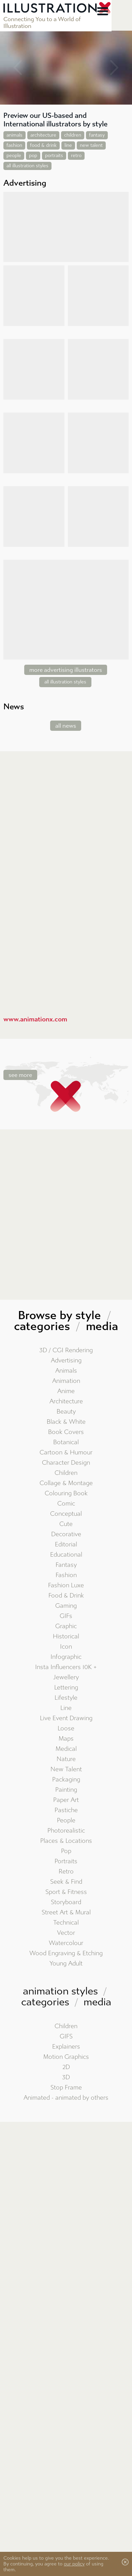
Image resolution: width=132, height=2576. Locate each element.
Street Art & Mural (66, 1912)
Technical (66, 1922)
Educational (66, 1554)
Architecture (66, 1401)
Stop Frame (66, 2087)
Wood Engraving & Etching (66, 1953)
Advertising (66, 1360)
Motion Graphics (66, 2057)
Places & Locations (66, 1841)
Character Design (66, 1462)
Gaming (66, 1605)
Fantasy (66, 1565)
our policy (74, 2564)
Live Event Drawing (66, 1718)
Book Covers (66, 1432)
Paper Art (66, 1800)
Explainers (66, 2046)
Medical (66, 1749)
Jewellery (66, 1677)
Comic (66, 1503)
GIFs (66, 1616)
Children (66, 1473)
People (66, 1820)
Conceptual (66, 1513)
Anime (66, 1391)
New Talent (66, 1769)
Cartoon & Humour (66, 1452)
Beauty (66, 1411)
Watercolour (66, 1943)
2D (66, 2067)
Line (66, 1708)
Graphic (66, 1626)
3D (66, 2077)
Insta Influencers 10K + (66, 1667)
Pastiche (66, 1810)
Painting (66, 1789)
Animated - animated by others (66, 2097)
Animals (66, 1370)
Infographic (66, 1657)
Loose (66, 1728)
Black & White (66, 1421)
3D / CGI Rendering (66, 1350)
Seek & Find (66, 1881)
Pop (66, 1851)
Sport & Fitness (66, 1892)
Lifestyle (66, 1697)
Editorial (66, 1544)
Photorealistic (66, 1830)
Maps (66, 1738)
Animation (66, 1381)
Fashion (66, 1575)
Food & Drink (66, 1595)
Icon (66, 1646)
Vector (66, 1933)
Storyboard (66, 1902)
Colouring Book (66, 1493)
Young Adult (66, 1963)
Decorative (66, 1534)
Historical (66, 1636)
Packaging (66, 1779)
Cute (66, 1524)
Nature (66, 1759)
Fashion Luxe (66, 1585)
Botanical (66, 1442)
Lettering (66, 1687)
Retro (66, 1871)
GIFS (66, 2036)
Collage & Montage (66, 1483)
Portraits (66, 1861)
